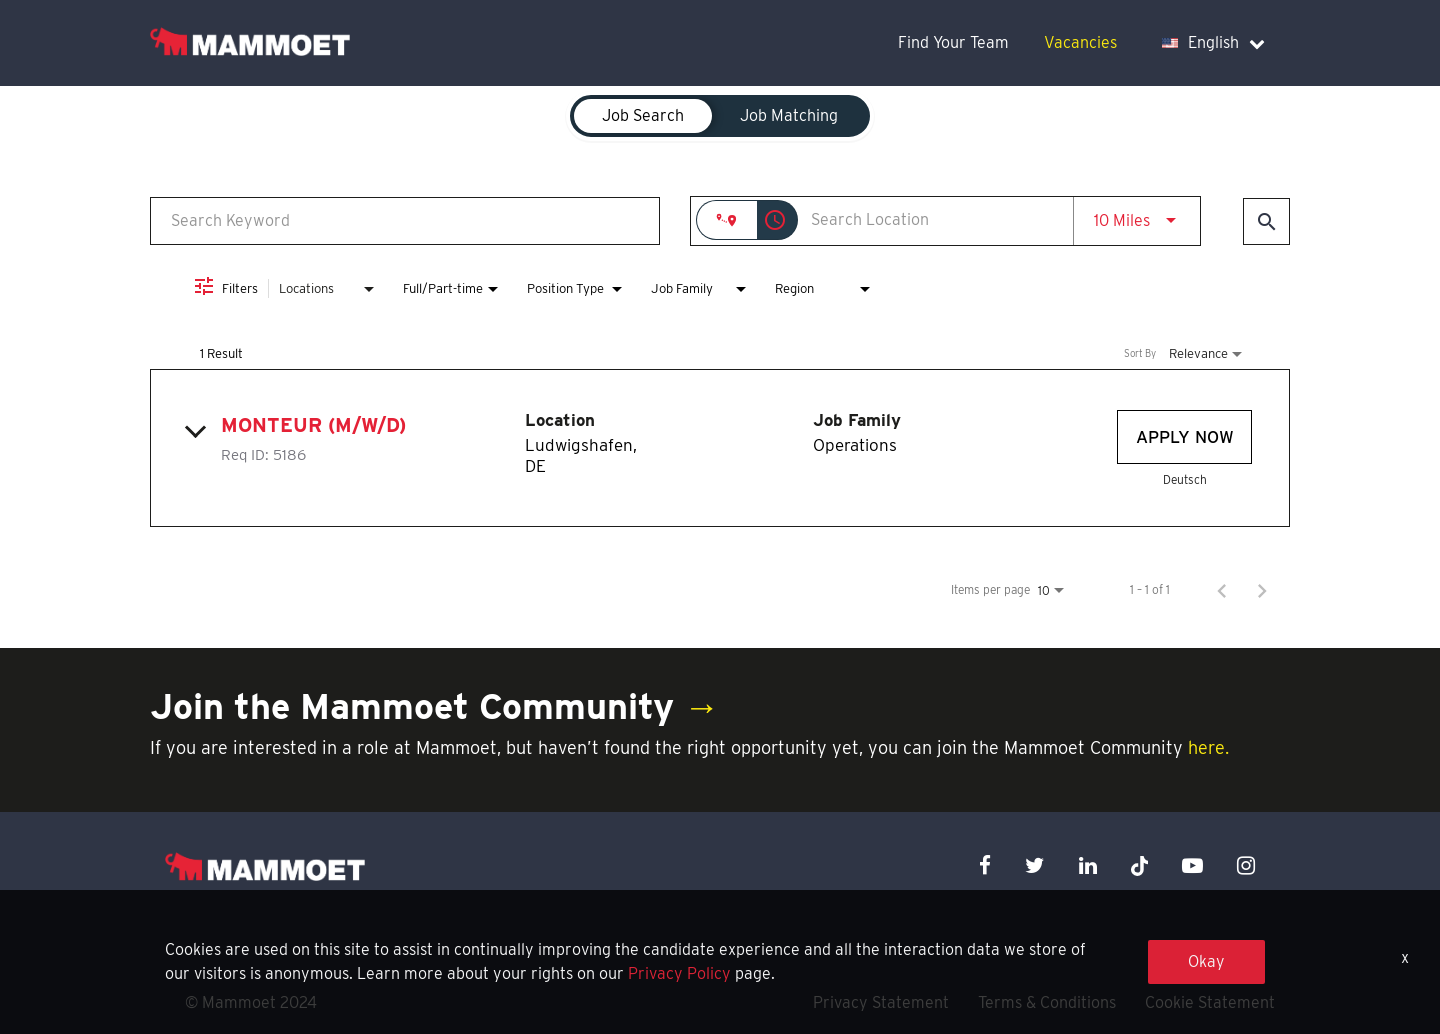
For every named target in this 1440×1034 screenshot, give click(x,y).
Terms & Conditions (1047, 1002)
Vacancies (1080, 42)
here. (1208, 747)
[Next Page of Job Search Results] (1262, 590)
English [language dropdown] (1213, 42)
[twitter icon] (1035, 865)
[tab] (643, 116)
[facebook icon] (985, 865)
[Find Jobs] (1266, 221)
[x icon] (1140, 865)
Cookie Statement (1210, 1002)
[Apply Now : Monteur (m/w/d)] (1184, 437)
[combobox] (405, 220)
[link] (720, 448)
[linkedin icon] (1088, 865)
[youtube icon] (1192, 865)
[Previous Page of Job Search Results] (1222, 590)
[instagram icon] (1246, 865)
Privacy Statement (881, 1002)
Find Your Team (953, 42)
